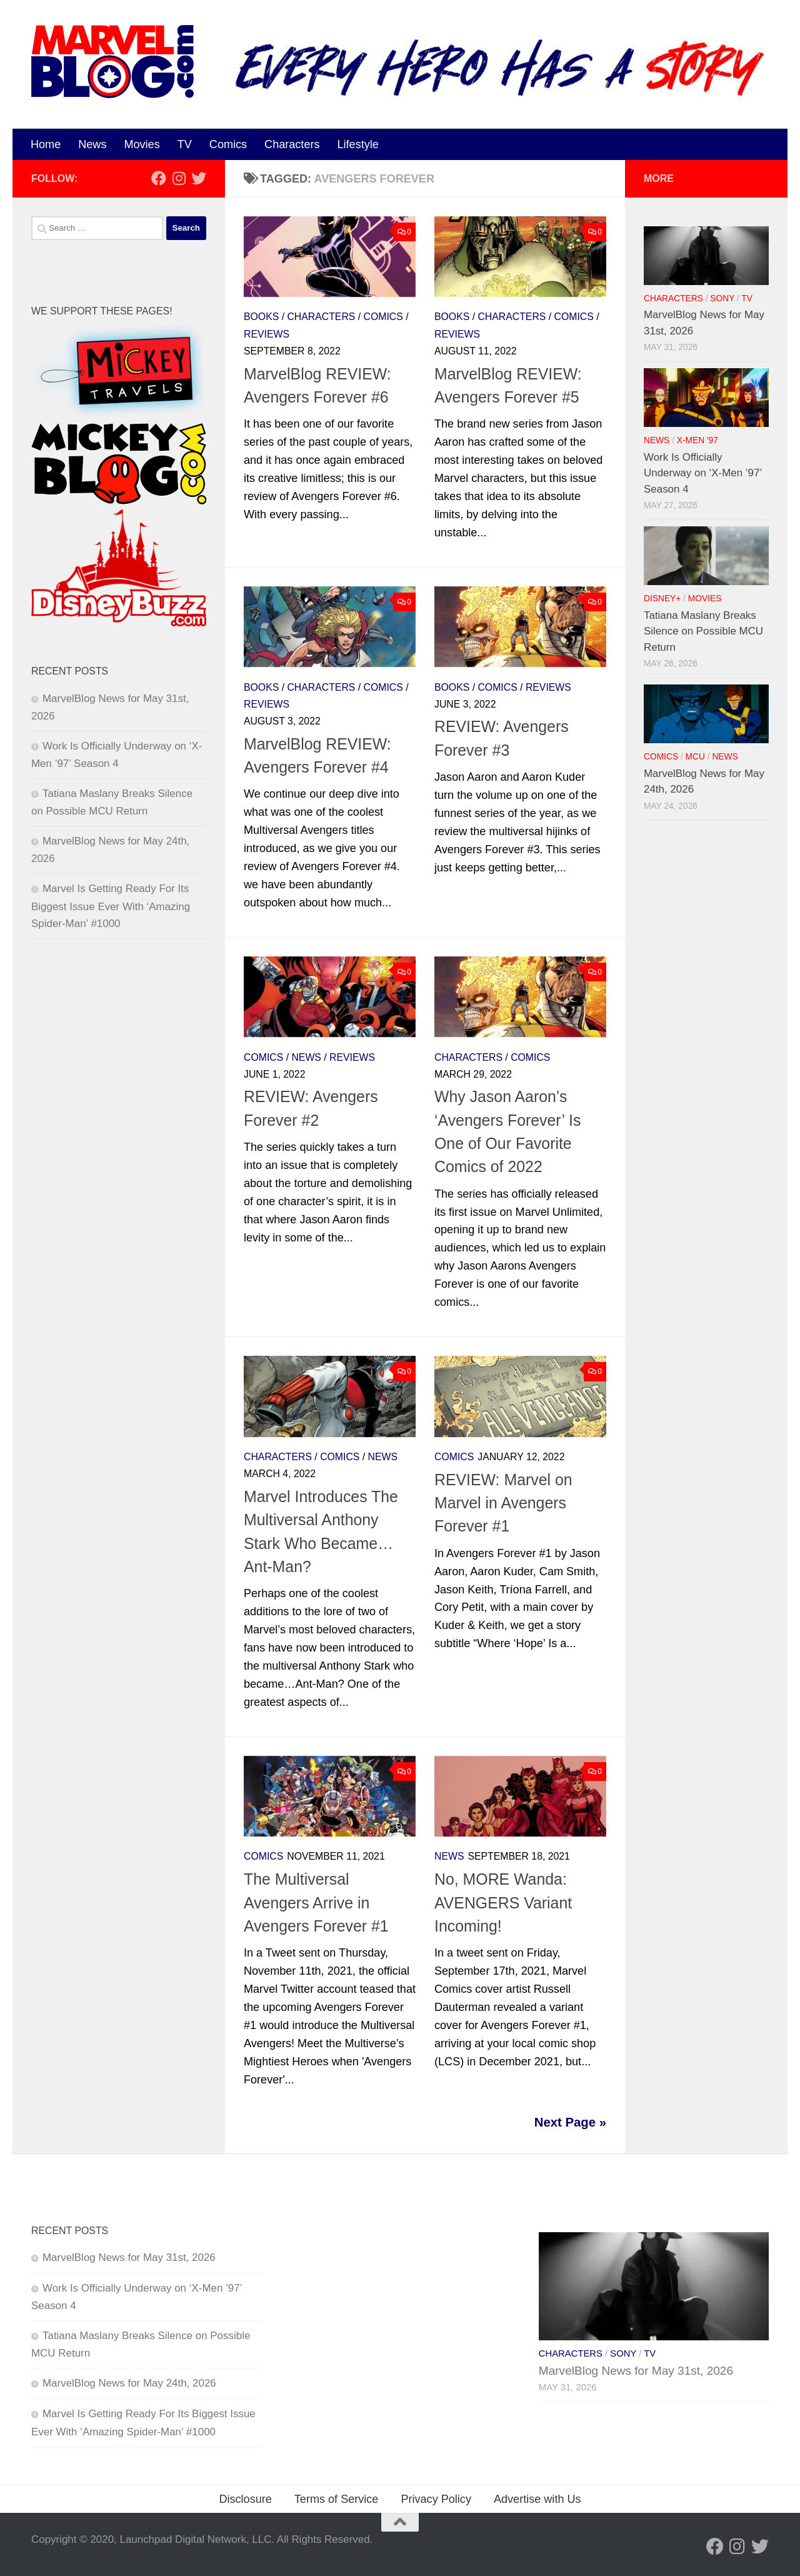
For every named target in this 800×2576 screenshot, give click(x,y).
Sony (722, 298)
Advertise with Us (537, 2499)
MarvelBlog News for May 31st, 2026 (129, 2257)
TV (185, 144)
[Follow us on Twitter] (198, 178)
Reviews (266, 334)
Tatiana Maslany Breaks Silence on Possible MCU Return (703, 631)
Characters (291, 144)
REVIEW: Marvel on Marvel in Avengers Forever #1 (503, 1503)
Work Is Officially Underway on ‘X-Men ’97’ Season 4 (703, 473)
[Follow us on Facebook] (158, 178)
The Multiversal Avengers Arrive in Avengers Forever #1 (316, 1902)
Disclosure (245, 2499)
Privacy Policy (436, 2499)
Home (46, 144)
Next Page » (570, 2122)
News (92, 144)
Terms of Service (336, 2499)
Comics (228, 144)
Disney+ (662, 598)
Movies (141, 144)
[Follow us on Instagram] (178, 178)
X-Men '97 (697, 440)
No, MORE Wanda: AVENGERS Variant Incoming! (503, 1902)
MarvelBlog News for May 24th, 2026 (129, 2383)
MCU (695, 756)
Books (261, 316)
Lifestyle (358, 144)
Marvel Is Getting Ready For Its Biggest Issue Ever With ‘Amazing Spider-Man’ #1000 (110, 906)
